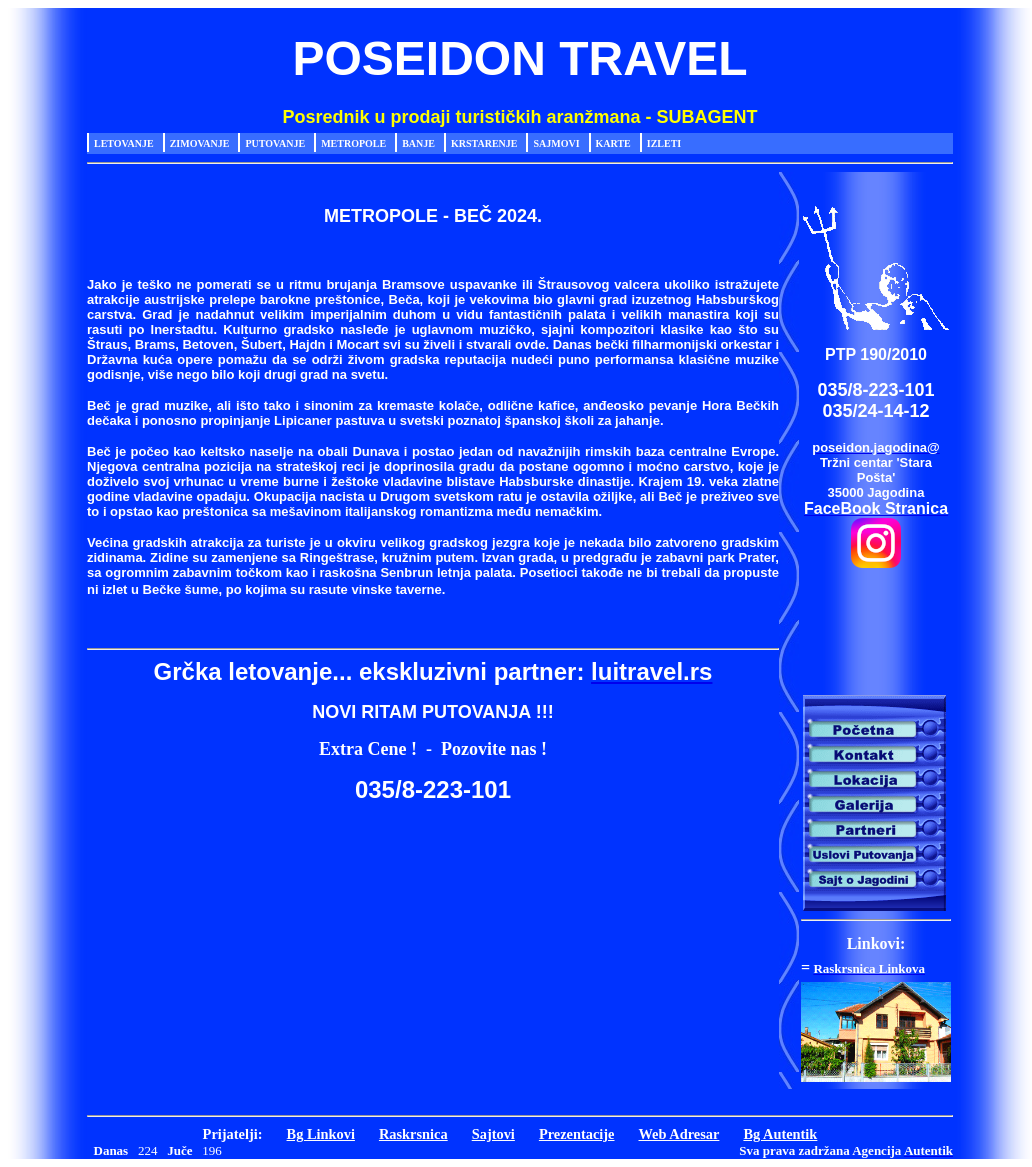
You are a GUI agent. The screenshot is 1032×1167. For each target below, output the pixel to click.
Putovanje (275, 143)
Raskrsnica (413, 1134)
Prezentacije (577, 1134)
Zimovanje (200, 143)
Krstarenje (484, 143)
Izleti (664, 143)
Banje (418, 143)
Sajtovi (493, 1134)
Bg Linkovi (321, 1134)
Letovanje (124, 143)
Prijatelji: (233, 1134)
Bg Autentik (780, 1134)
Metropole (353, 143)
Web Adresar (679, 1134)
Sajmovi (556, 143)
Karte (613, 143)
